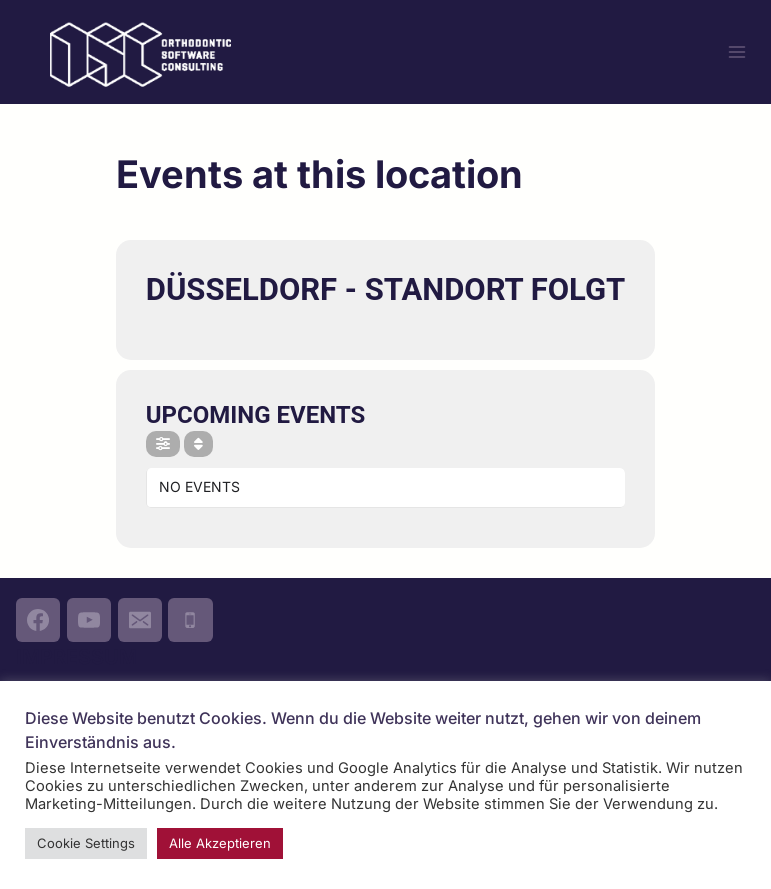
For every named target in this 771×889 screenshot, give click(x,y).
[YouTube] (89, 620)
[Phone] (190, 620)
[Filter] (163, 444)
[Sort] (198, 444)
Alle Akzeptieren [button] (220, 843)
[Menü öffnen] (736, 51)
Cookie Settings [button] (86, 843)
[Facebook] (38, 620)
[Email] (140, 620)
